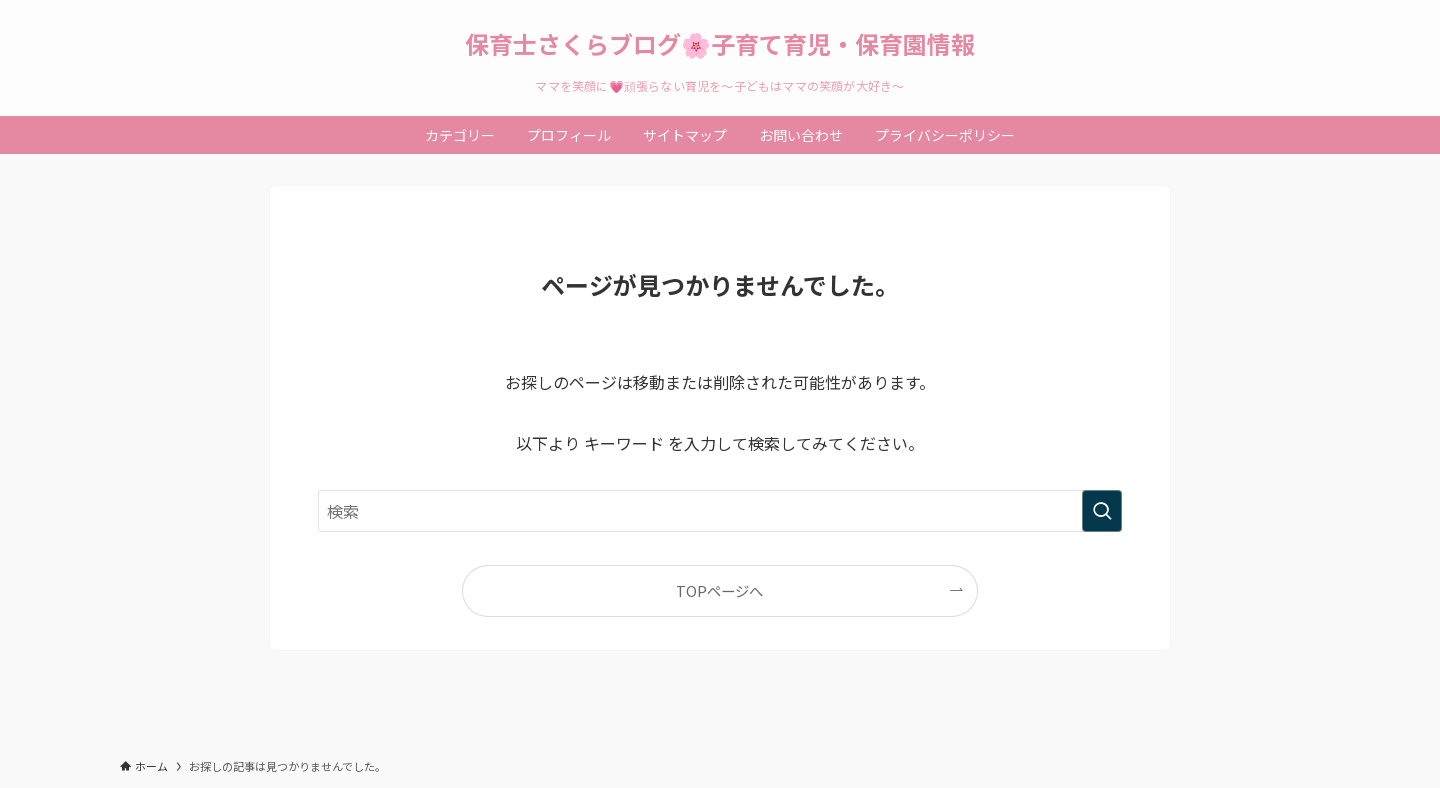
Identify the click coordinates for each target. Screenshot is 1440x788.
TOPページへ (719, 590)
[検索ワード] (720, 511)
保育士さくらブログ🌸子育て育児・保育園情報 (720, 44)
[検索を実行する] (1102, 511)
